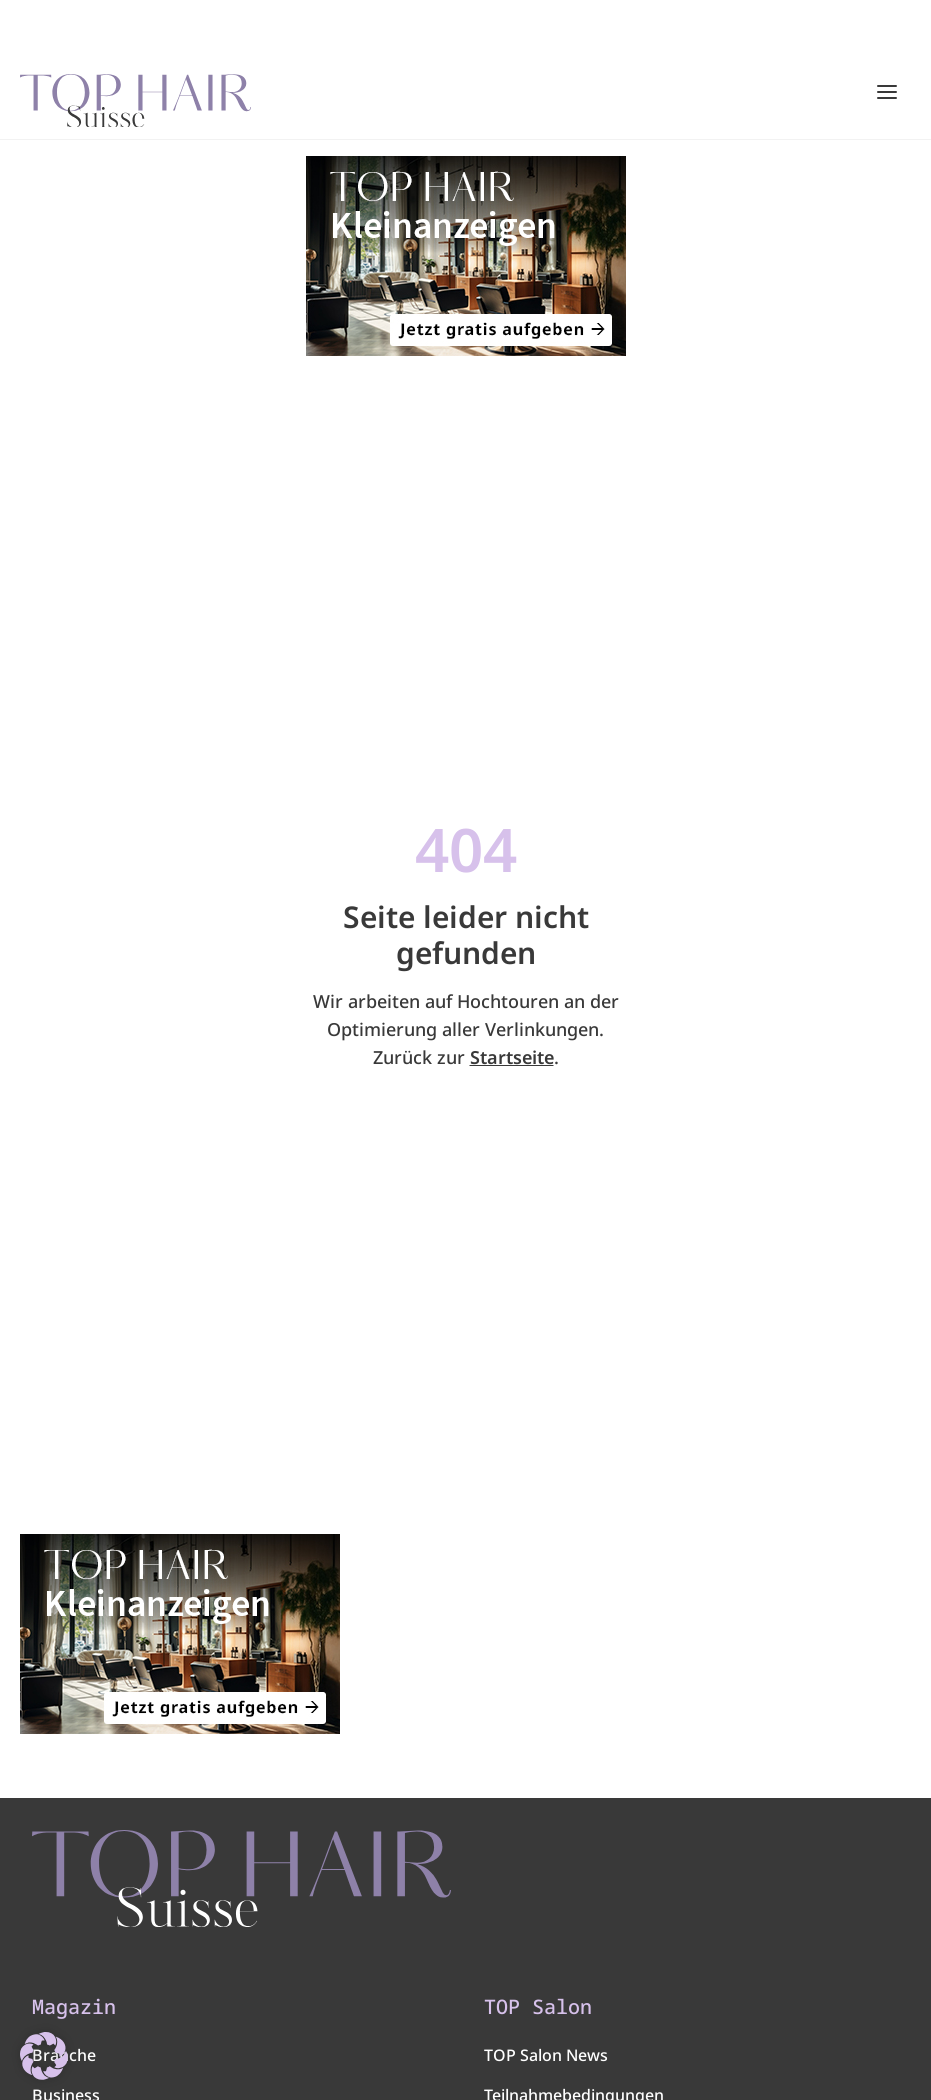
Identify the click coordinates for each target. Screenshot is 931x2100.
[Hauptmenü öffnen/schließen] (887, 92)
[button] (44, 2056)
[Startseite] (135, 93)
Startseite (512, 1057)
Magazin (74, 2007)
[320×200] (465, 256)
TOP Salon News (546, 2055)
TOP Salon (538, 2007)
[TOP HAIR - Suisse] (241, 1878)
